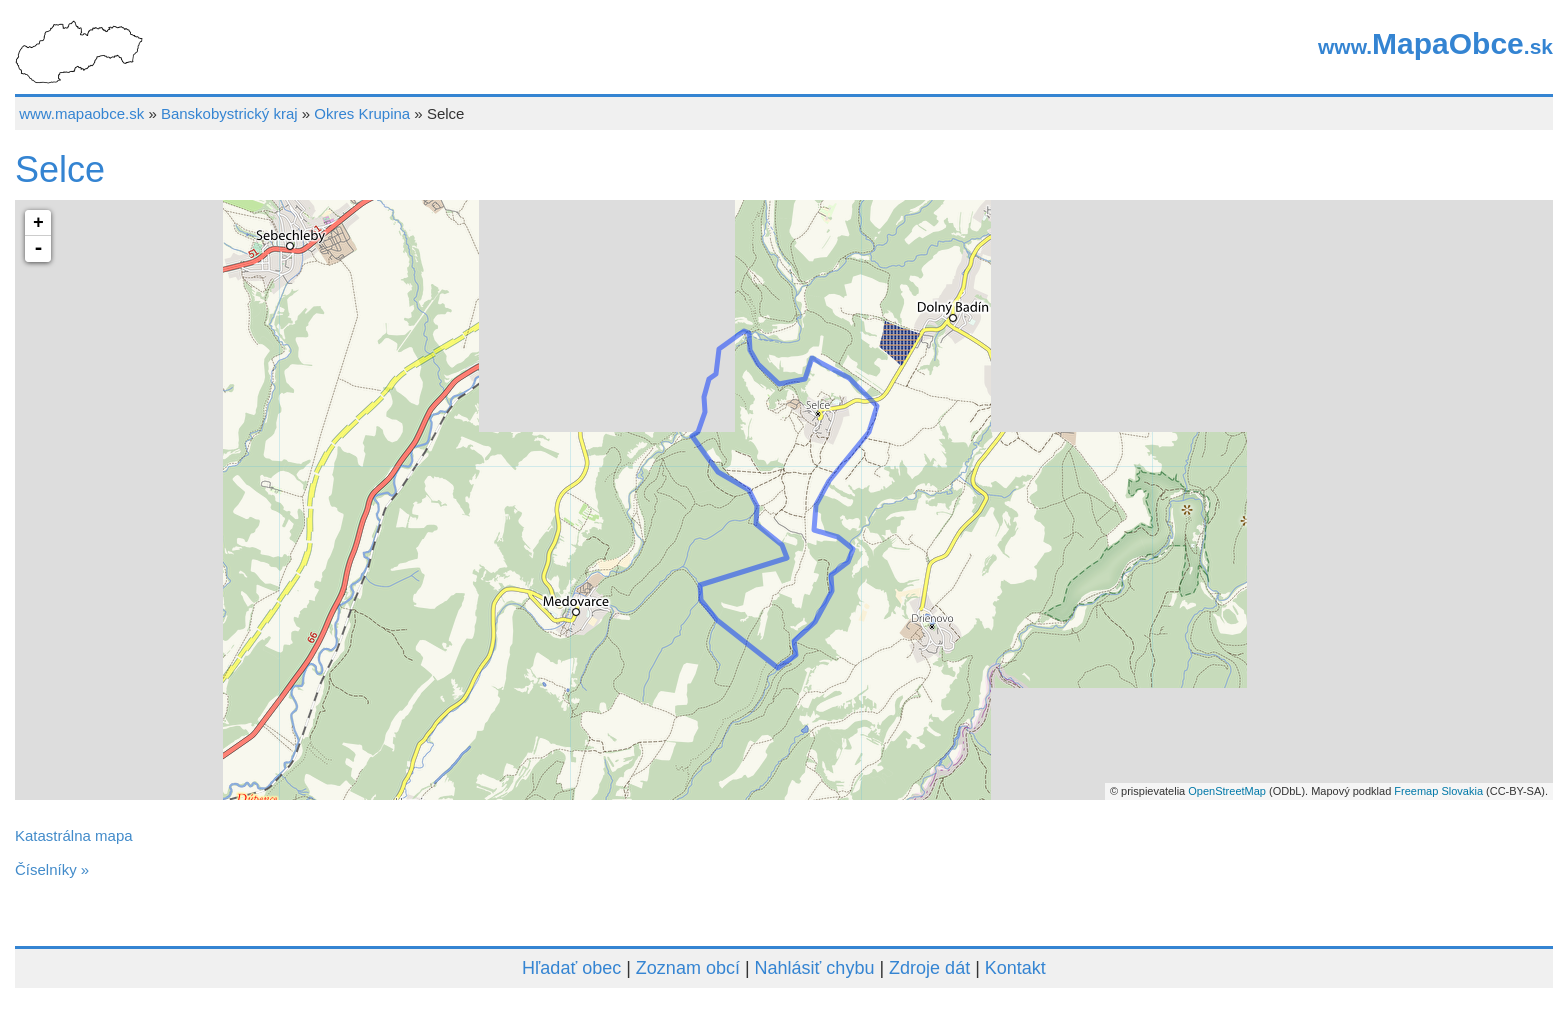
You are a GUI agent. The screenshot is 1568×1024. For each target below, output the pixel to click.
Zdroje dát (929, 968)
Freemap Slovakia (1438, 791)
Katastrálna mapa (74, 835)
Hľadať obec (571, 968)
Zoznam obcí (688, 968)
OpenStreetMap (1227, 791)
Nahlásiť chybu (815, 968)
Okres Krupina (362, 113)
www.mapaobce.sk (81, 113)
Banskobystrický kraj (229, 113)
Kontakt (1015, 968)
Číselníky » (52, 869)
